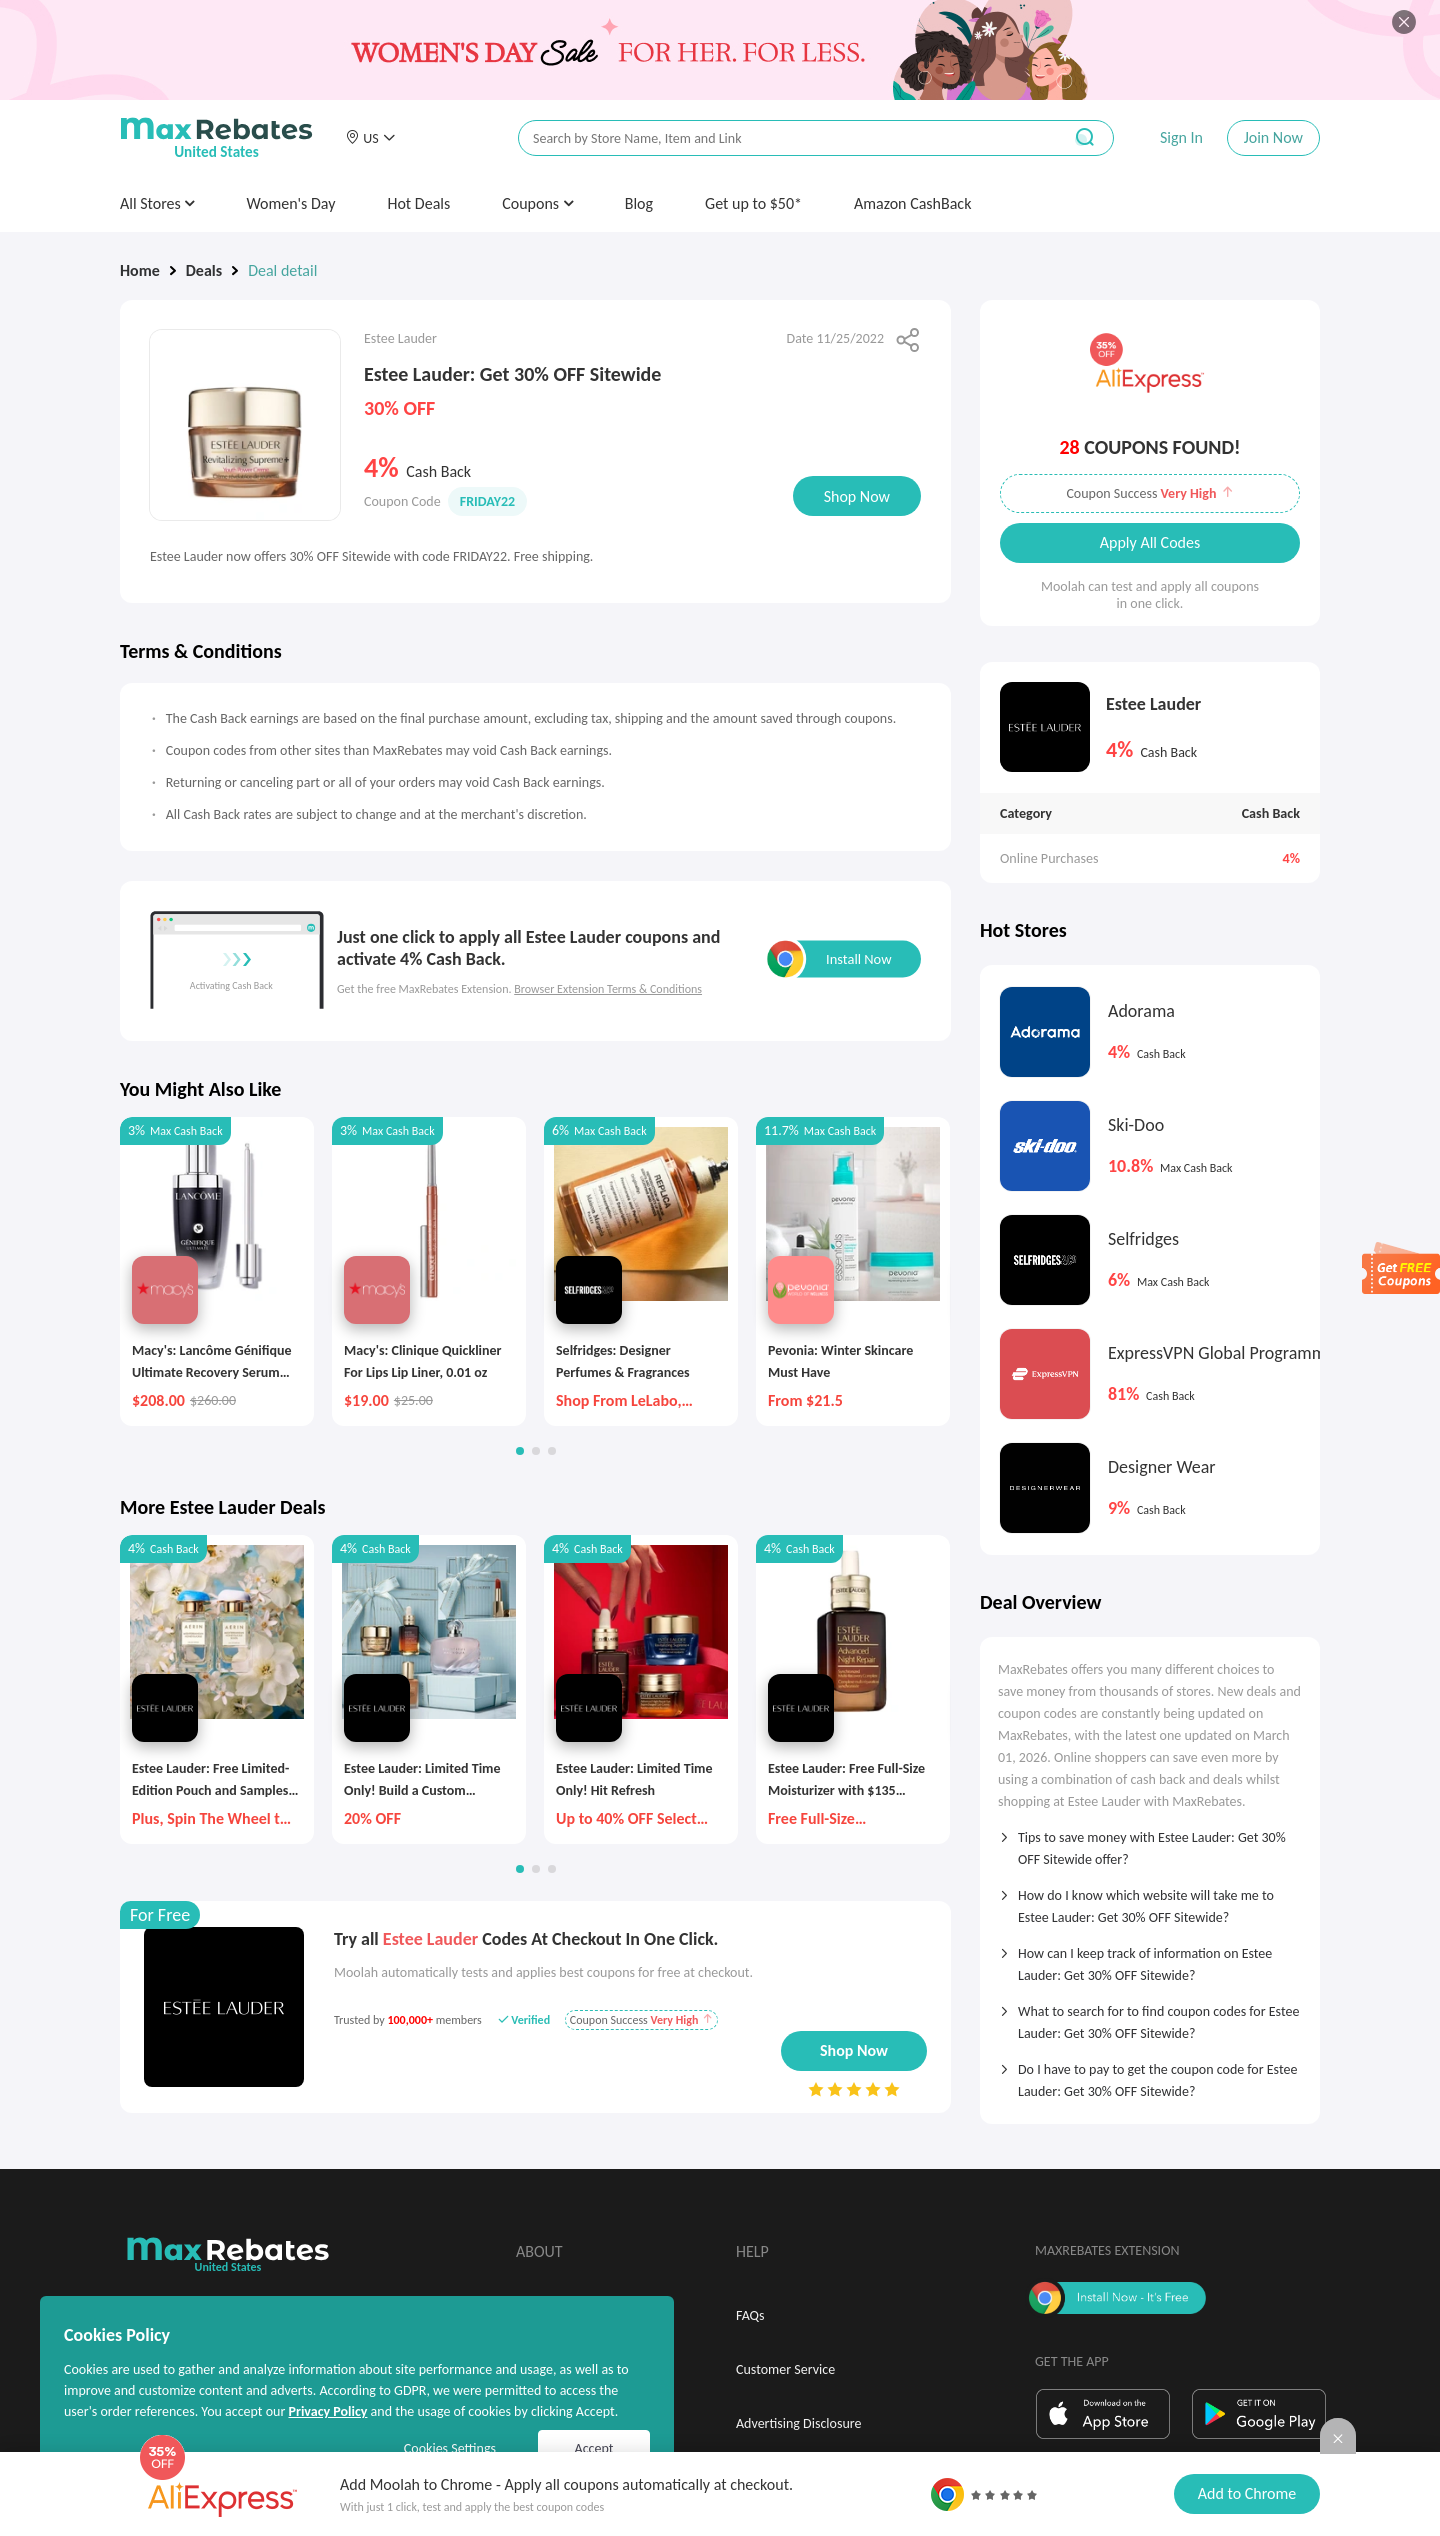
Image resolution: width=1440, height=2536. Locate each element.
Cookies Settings (450, 2448)
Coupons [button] (537, 203)
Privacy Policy (327, 2411)
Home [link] (140, 270)
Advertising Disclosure (798, 2423)
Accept (594, 2448)
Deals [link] (204, 270)
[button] (370, 138)
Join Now (1273, 137)
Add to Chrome (1247, 2493)
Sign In (1181, 137)
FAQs (750, 2315)
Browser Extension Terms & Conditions (608, 989)
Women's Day (290, 203)
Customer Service (785, 2369)
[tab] (1150, 1842)
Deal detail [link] (282, 270)
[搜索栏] (777, 138)
